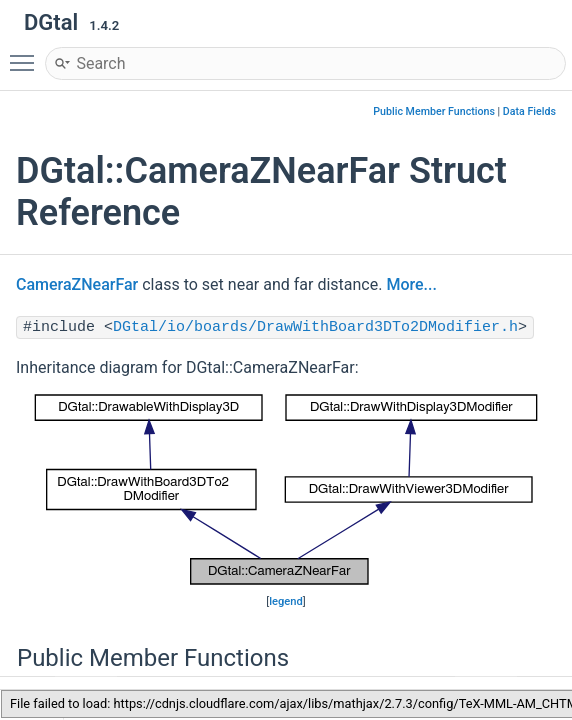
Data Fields (529, 111)
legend (286, 601)
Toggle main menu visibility (27, 54)
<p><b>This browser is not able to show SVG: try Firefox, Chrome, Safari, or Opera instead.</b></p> (286, 490)
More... (411, 284)
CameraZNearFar (77, 284)
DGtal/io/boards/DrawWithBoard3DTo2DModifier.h (315, 327)
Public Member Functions (434, 111)
